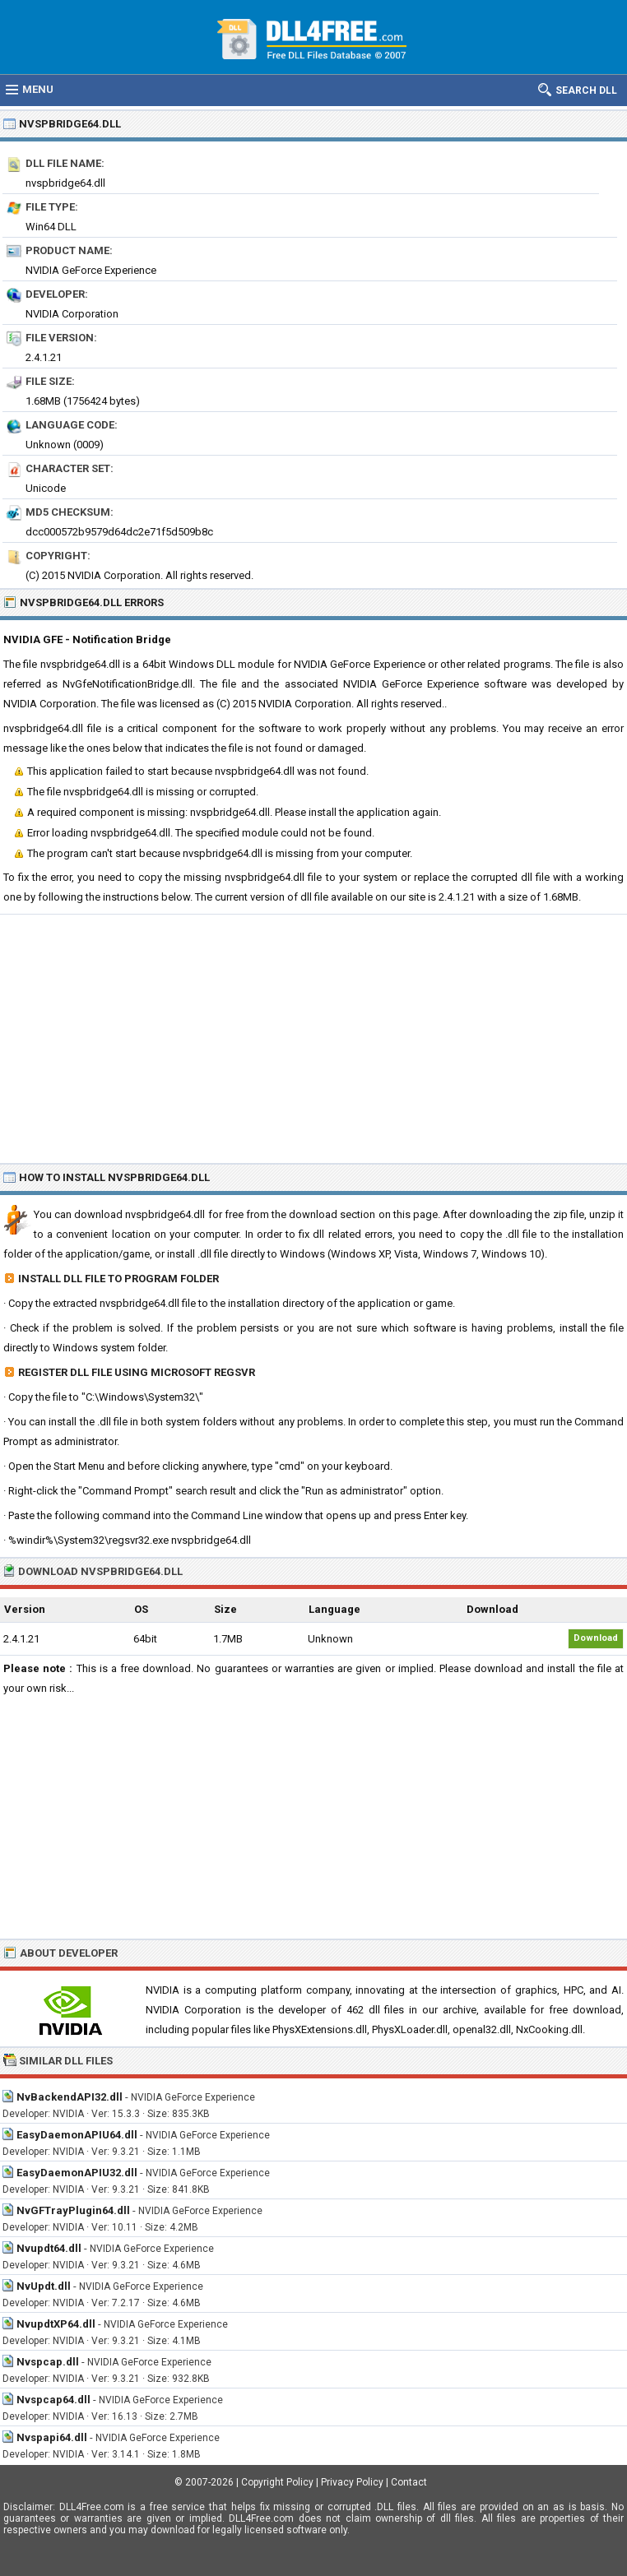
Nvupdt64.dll (48, 2248)
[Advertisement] (313, 1038)
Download (596, 1638)
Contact (409, 2482)
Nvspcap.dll (47, 2362)
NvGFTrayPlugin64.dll (73, 2210)
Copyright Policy (277, 2482)
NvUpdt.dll (43, 2286)
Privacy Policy (352, 2482)
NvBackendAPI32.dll (69, 2097)
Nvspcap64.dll (53, 2399)
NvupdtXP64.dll (55, 2324)
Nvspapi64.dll (51, 2437)
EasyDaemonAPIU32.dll (76, 2172)
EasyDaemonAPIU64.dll (76, 2135)
